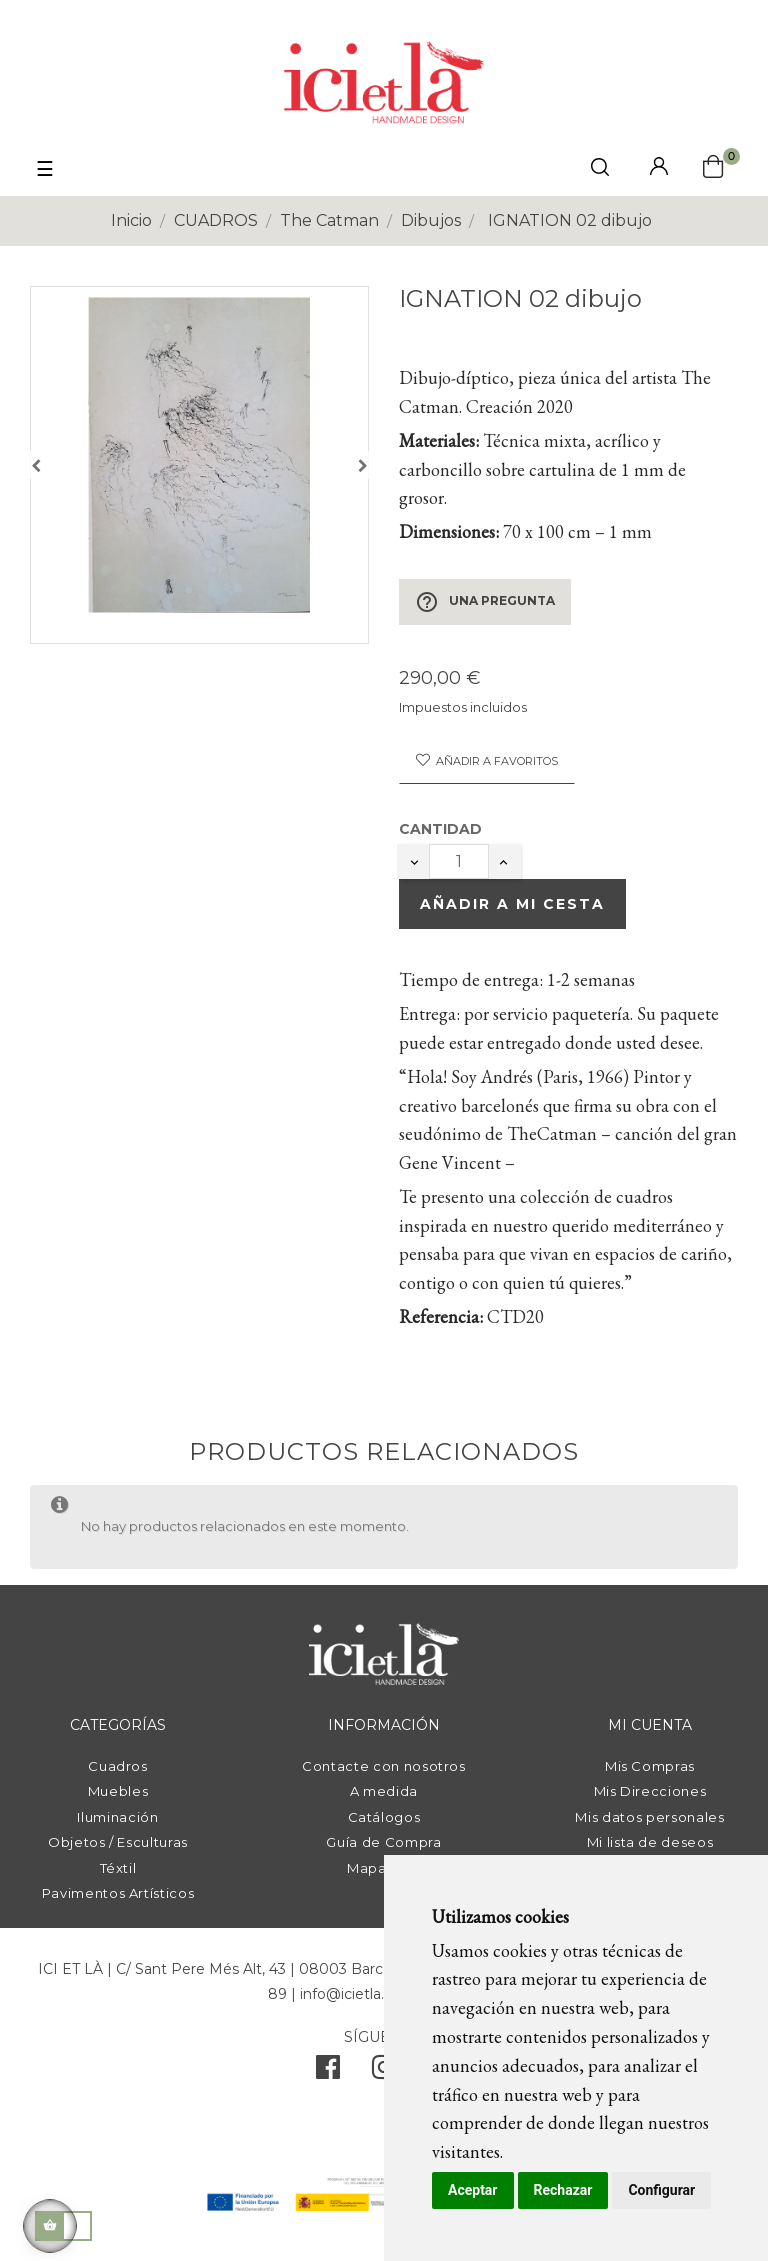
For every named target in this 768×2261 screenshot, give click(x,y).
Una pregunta (485, 602)
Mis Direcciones (650, 1791)
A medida (384, 1791)
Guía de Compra (383, 1842)
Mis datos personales (649, 1817)
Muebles (118, 1791)
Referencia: (441, 1316)
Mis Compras (650, 1766)
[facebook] (328, 2072)
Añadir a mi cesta (512, 904)
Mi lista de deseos (650, 1842)
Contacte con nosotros (384, 1766)
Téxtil (118, 1868)
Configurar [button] (661, 2190)
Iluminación (117, 1817)
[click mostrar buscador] (600, 170)
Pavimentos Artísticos (118, 1893)
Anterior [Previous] (36, 465)
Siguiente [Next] (363, 465)
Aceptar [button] (473, 2190)
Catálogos (384, 1817)
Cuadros (118, 1766)
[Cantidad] (459, 861)
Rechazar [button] (563, 2190)
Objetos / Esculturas (118, 1842)
